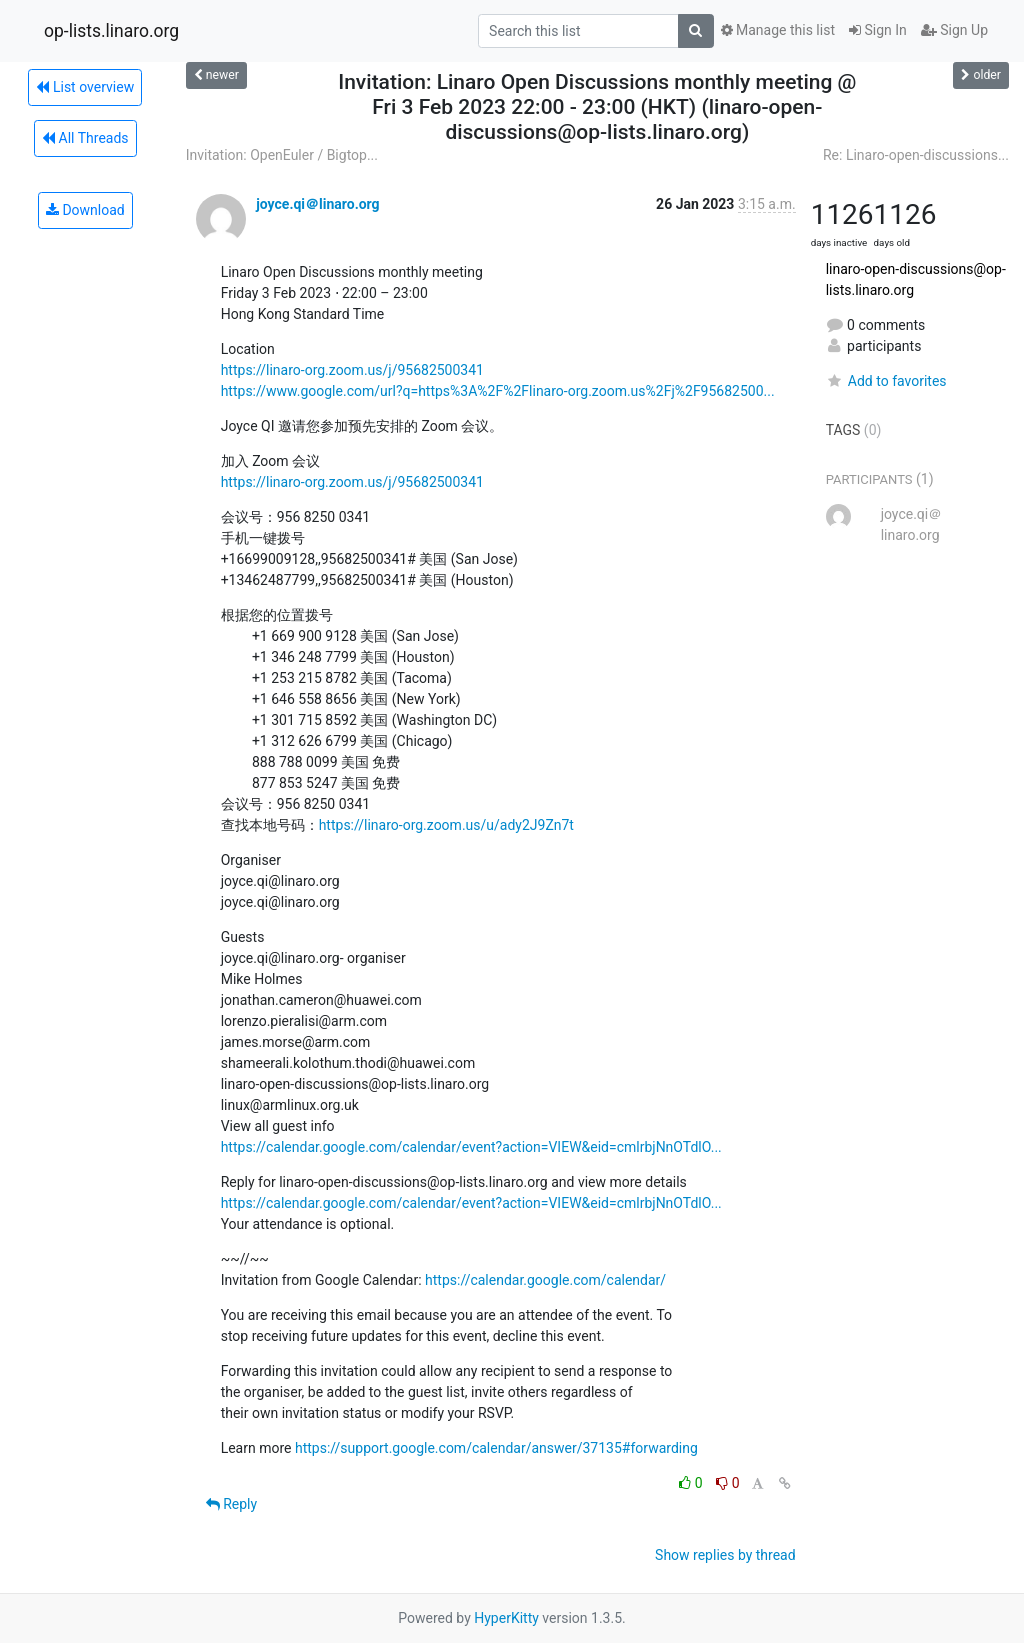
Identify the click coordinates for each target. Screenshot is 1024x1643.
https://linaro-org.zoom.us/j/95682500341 (352, 370)
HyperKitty (506, 1618)
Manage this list (778, 30)
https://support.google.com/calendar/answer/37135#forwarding (496, 1448)
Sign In (878, 30)
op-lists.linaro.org (111, 31)
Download (85, 210)
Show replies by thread (725, 1555)
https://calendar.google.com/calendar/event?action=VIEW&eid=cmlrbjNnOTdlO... (471, 1147)
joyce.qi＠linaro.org (317, 204)
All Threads (85, 138)
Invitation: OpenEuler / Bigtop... (282, 155)
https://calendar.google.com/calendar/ (545, 1280)
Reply (231, 1504)
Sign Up (954, 30)
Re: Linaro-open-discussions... (916, 155)
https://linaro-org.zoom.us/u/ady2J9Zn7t (446, 825)
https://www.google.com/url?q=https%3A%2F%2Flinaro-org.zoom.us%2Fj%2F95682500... (498, 391)
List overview (85, 87)
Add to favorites (886, 381)
